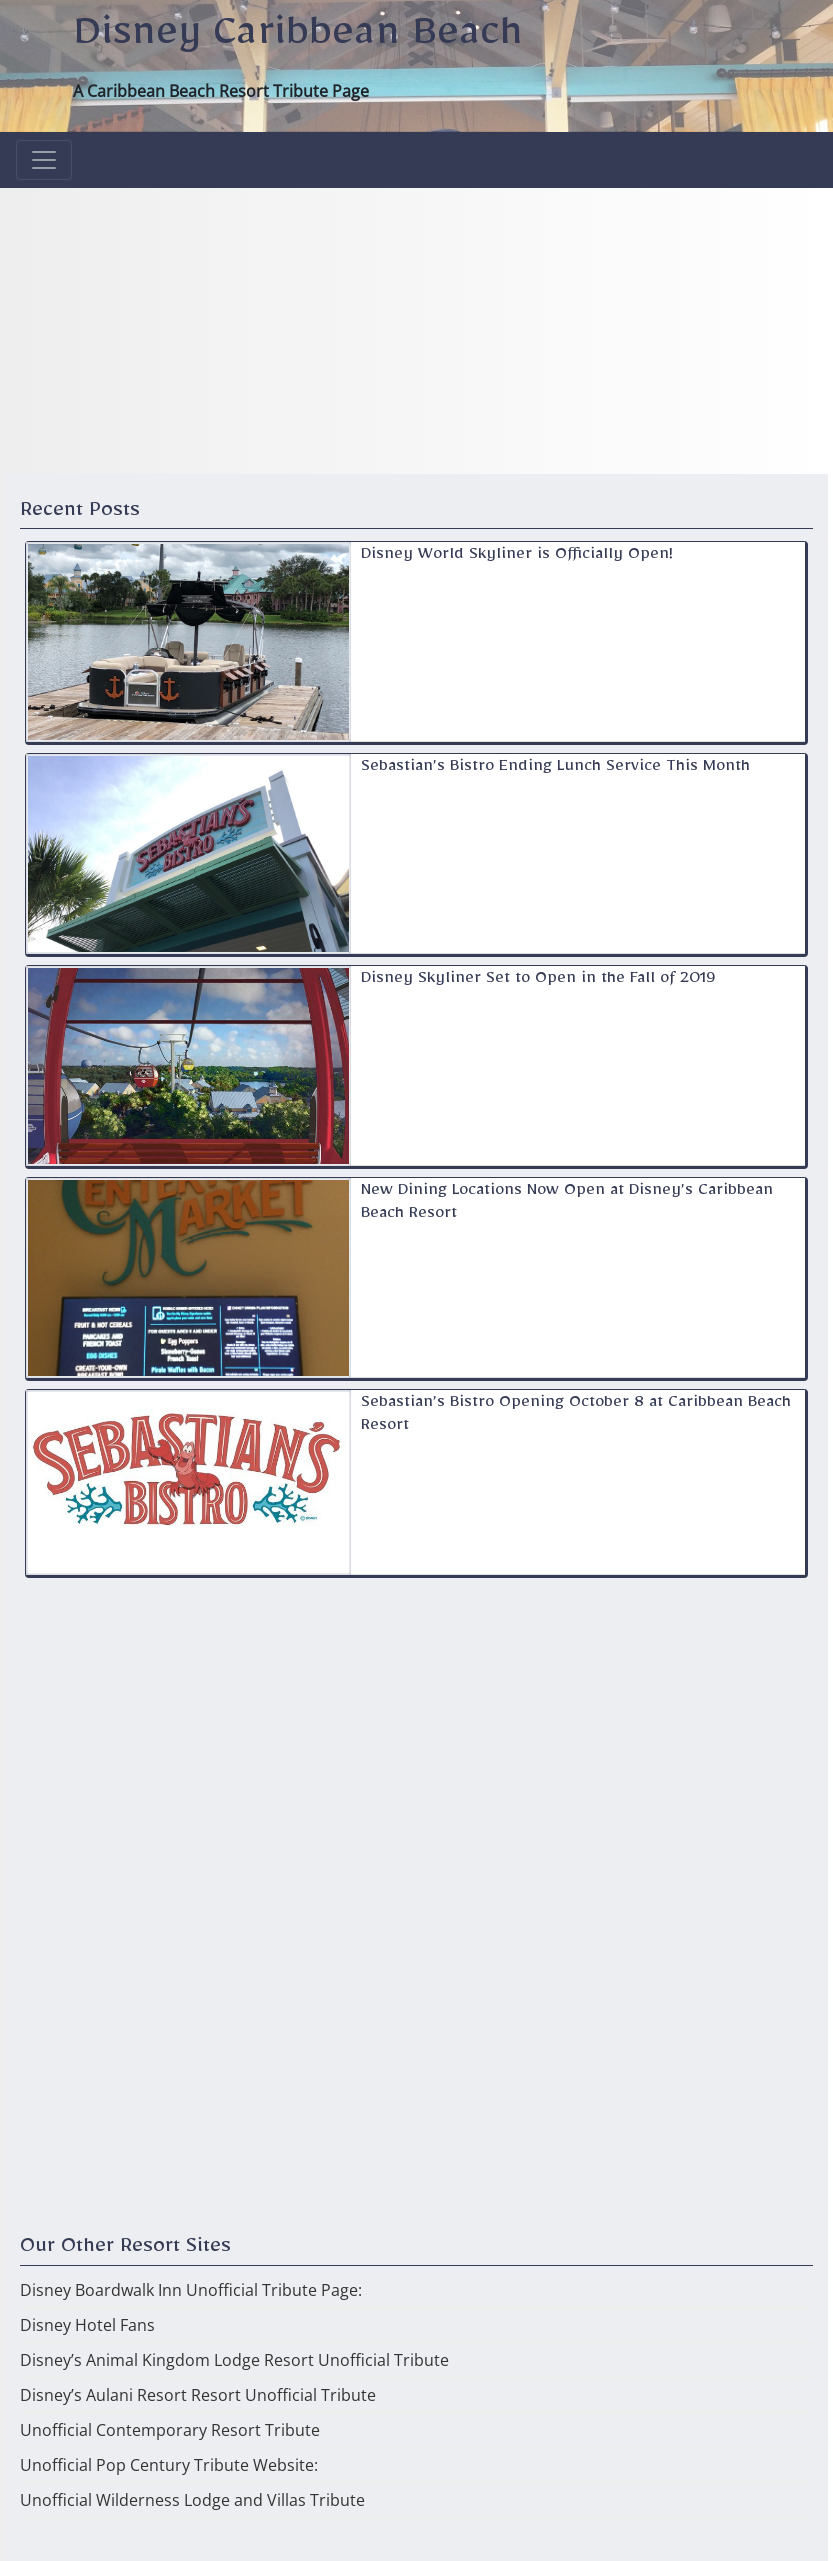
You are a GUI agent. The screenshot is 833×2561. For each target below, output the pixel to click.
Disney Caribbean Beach (298, 41)
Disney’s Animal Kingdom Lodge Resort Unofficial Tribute (234, 2360)
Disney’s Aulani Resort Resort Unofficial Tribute (198, 2395)
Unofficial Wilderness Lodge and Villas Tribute (192, 2500)
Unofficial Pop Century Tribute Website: (169, 2465)
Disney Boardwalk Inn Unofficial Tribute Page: (191, 2290)
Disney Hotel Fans (87, 2325)
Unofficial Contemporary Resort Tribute (170, 2430)
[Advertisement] (417, 328)
